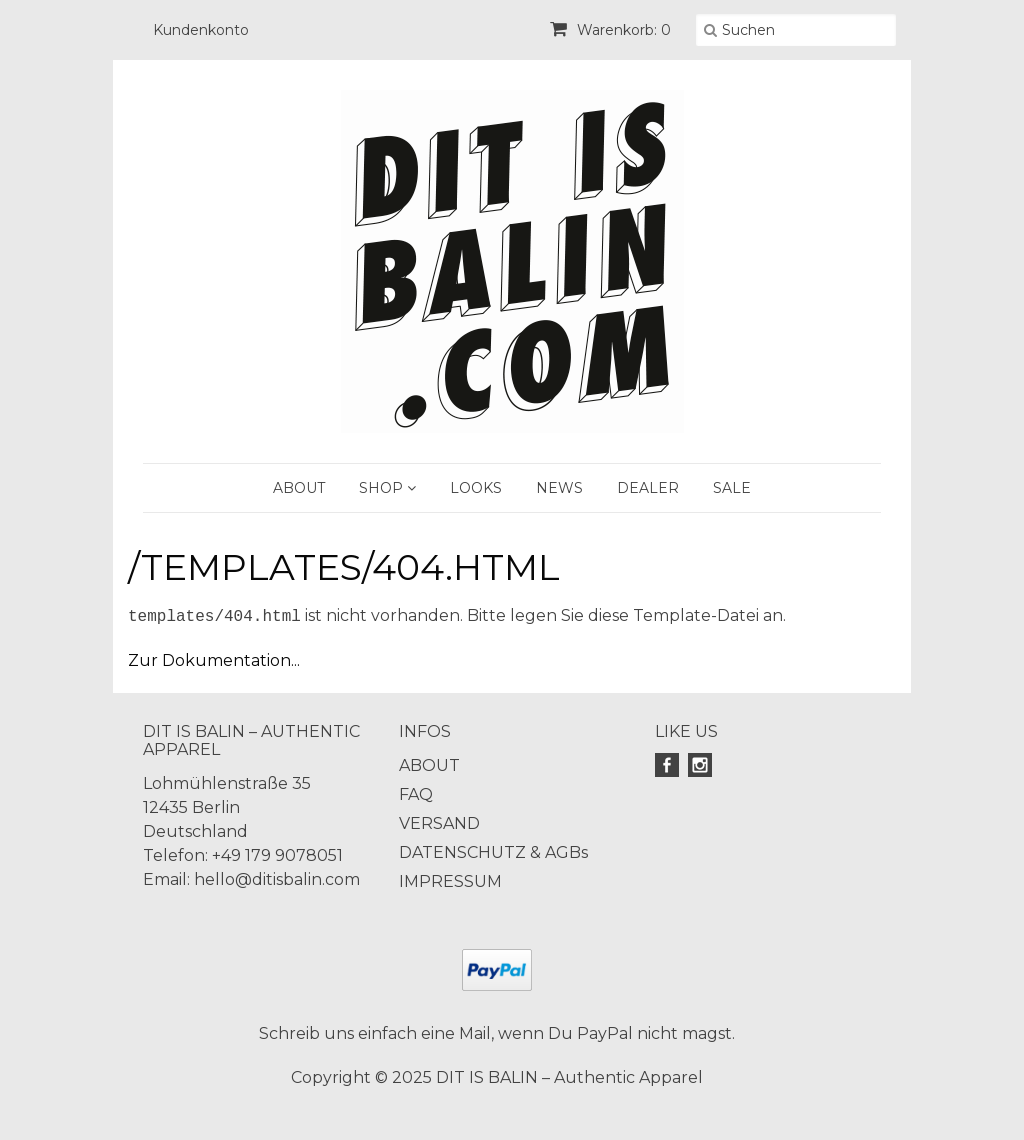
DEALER (648, 488)
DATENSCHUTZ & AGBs (493, 852)
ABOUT (299, 488)
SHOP (387, 488)
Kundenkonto (201, 30)
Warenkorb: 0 (610, 30)
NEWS (559, 488)
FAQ (416, 794)
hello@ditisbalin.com (277, 879)
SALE (732, 488)
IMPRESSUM (450, 881)
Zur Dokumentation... (214, 660)
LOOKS (476, 488)
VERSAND (439, 823)
